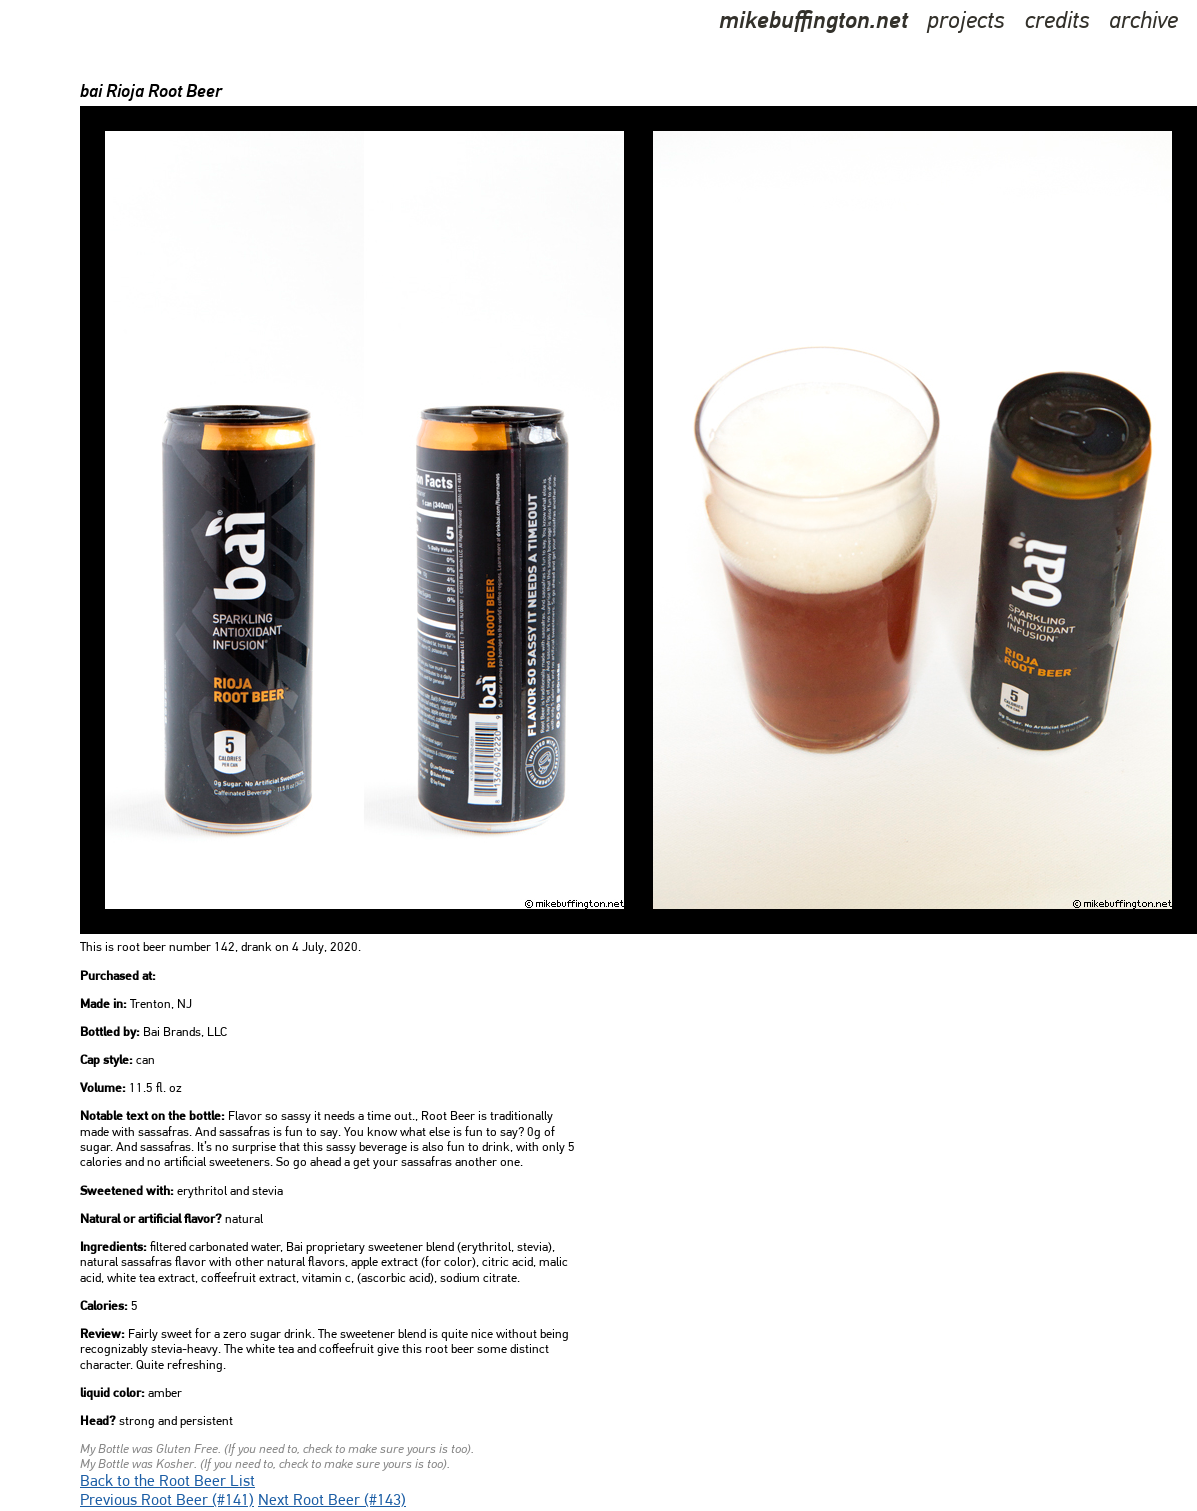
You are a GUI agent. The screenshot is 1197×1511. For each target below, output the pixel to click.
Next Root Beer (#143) (332, 1501)
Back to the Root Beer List (167, 1482)
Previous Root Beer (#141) (167, 1501)
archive (1143, 22)
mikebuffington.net (813, 22)
